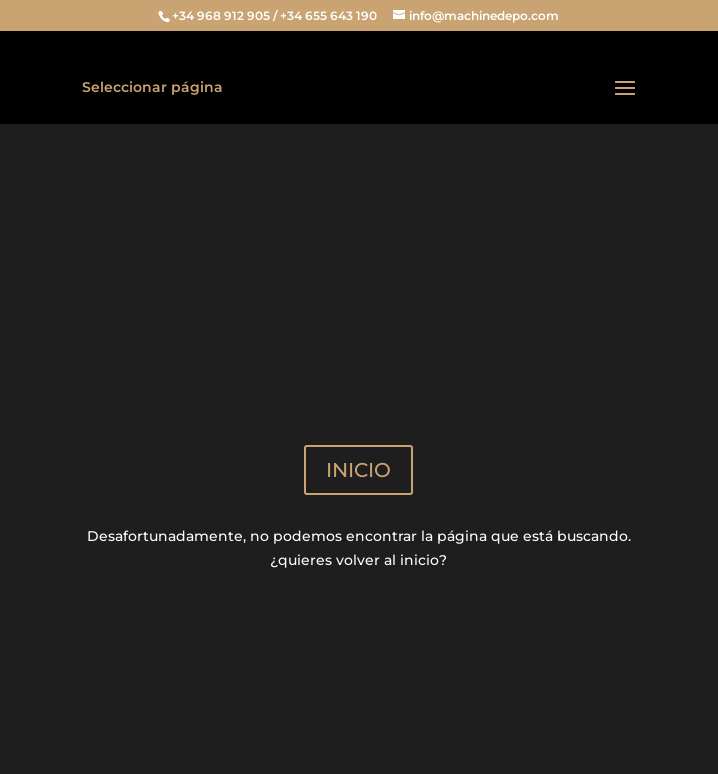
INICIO (358, 470)
